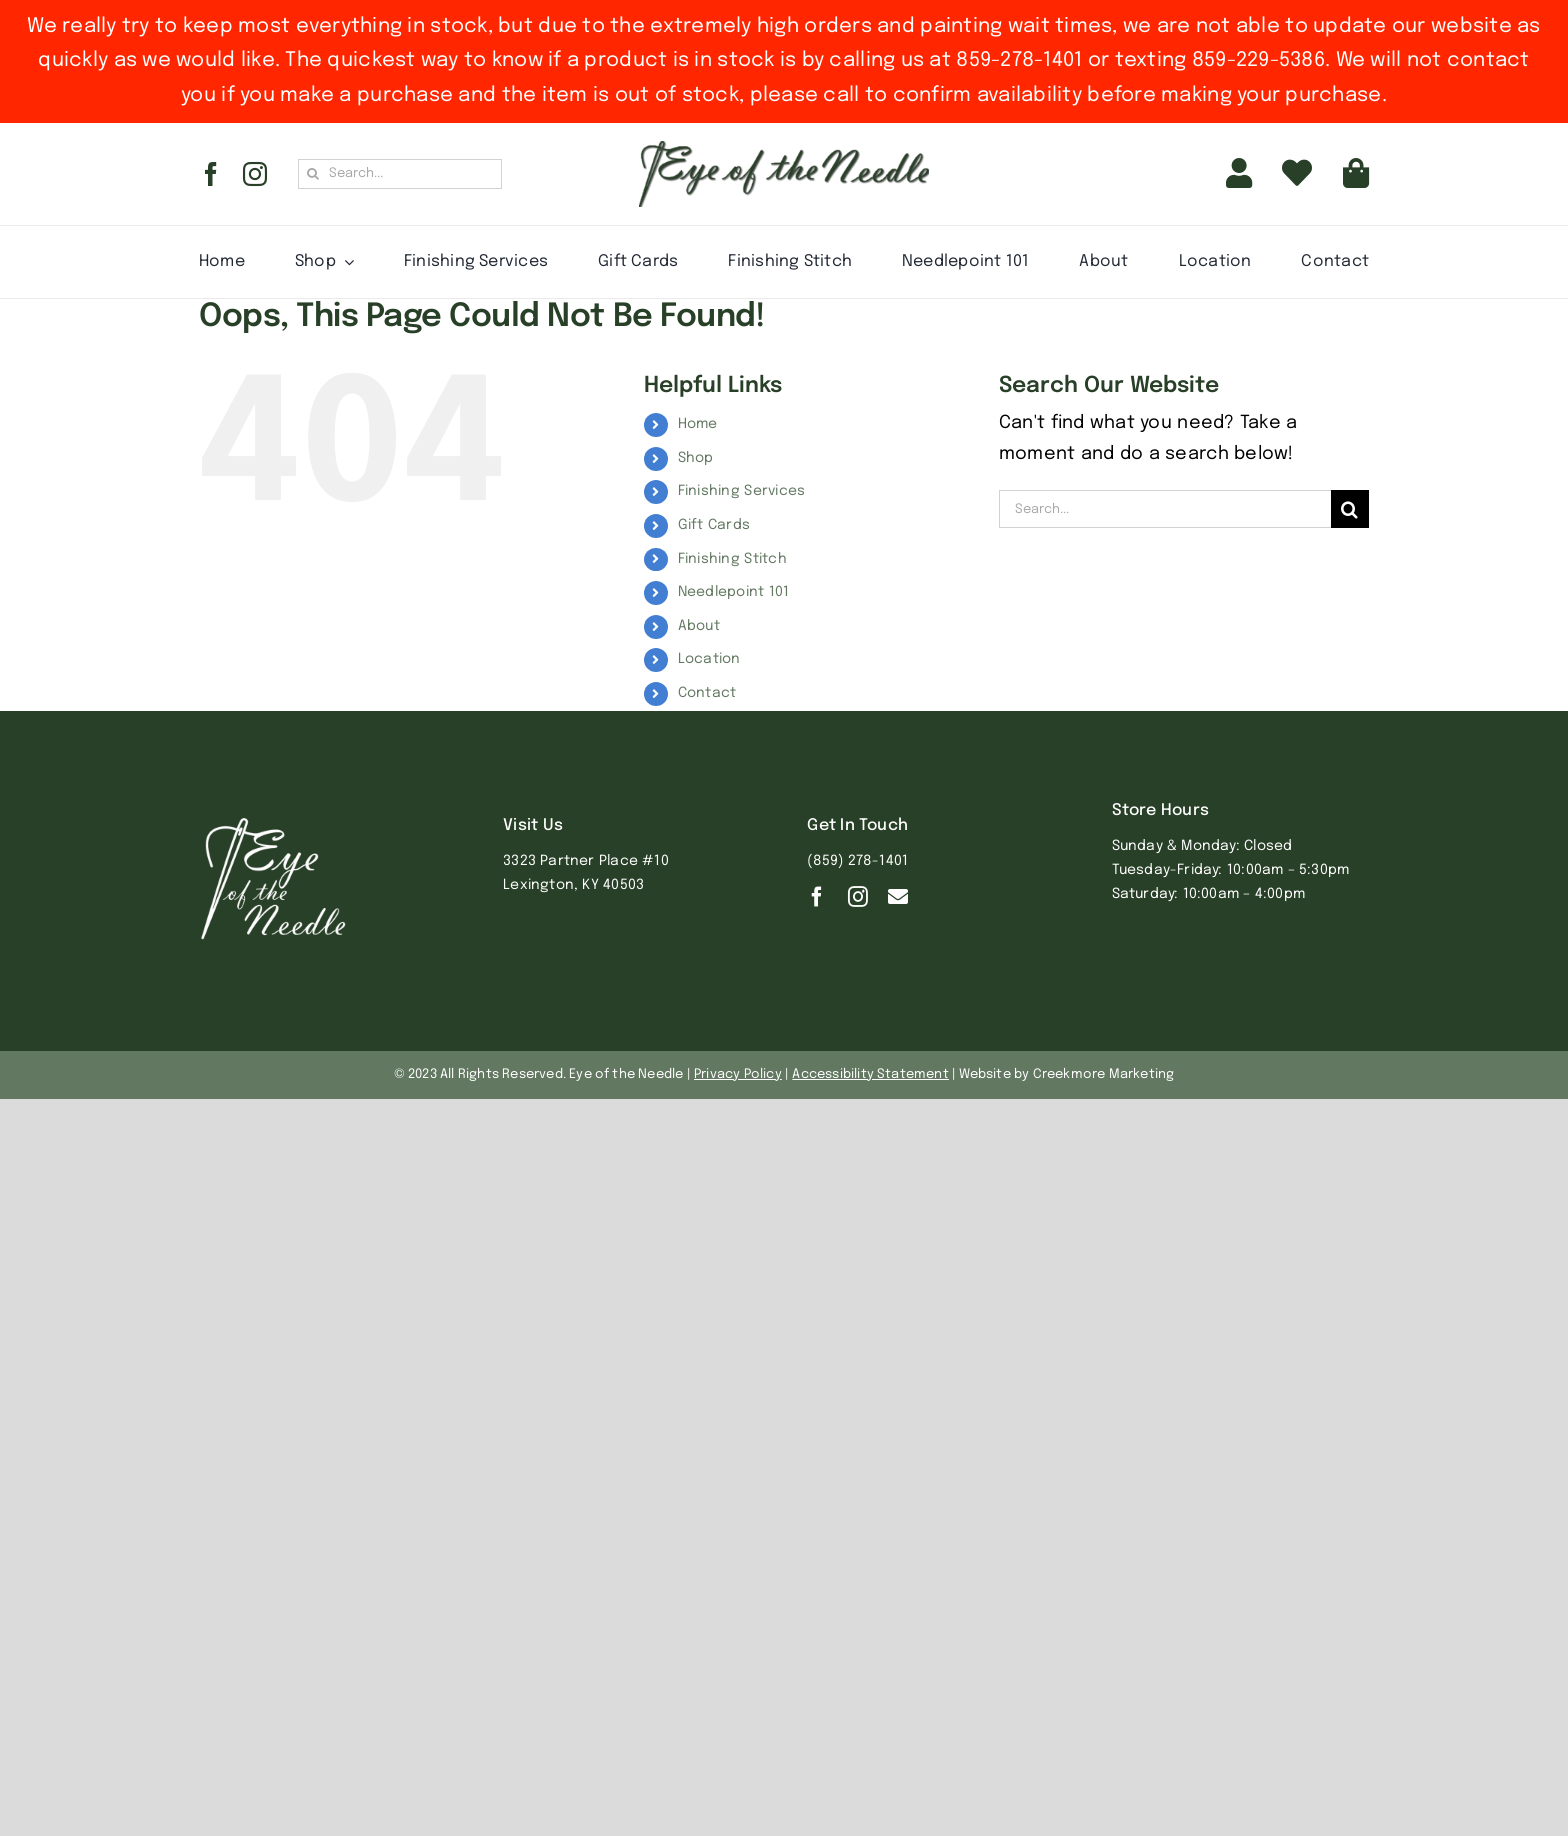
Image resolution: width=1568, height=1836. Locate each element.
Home (698, 424)
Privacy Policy (738, 1074)
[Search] (313, 174)
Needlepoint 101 (734, 592)
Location (709, 659)
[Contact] (898, 897)
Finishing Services (742, 491)
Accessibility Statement (870, 1074)
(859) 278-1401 (857, 861)
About (699, 626)
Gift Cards (714, 525)
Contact (707, 693)
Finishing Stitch (732, 559)
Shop (696, 458)
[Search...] (400, 174)
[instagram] (255, 174)
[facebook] (211, 174)
